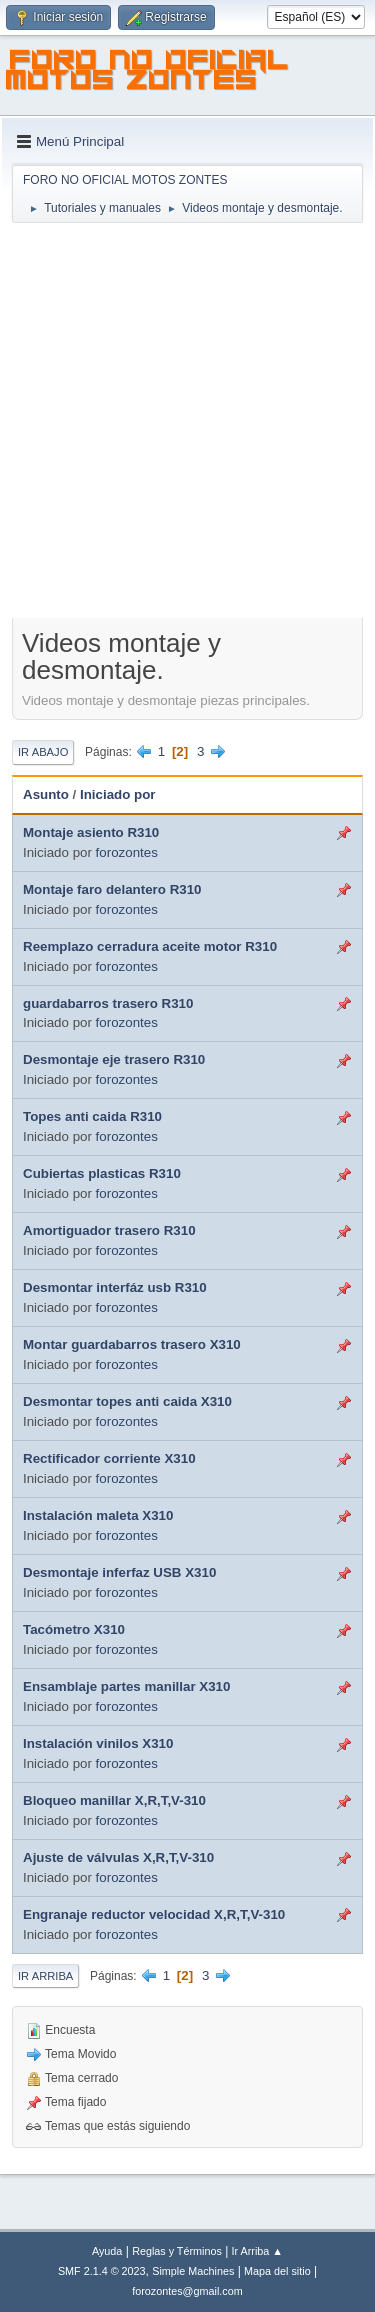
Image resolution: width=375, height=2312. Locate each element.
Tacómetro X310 (74, 1629)
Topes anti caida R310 (92, 1116)
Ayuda (107, 2251)
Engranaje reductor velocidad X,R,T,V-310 (154, 1914)
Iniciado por (118, 794)
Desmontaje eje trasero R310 (114, 1059)
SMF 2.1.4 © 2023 (102, 2271)
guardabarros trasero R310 (108, 1003)
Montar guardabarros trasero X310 (132, 1344)
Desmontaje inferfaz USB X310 (119, 1572)
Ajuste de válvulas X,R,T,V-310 (118, 1857)
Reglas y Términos (177, 2251)
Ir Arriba (45, 1976)
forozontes (127, 852)
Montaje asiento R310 (91, 832)
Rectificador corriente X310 (109, 1458)
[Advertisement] (187, 422)
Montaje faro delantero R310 (112, 889)
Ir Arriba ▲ (257, 2251)
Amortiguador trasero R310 (109, 1230)
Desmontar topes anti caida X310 (127, 1401)
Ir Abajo (43, 752)
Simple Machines (193, 2271)
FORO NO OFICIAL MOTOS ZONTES (148, 73)
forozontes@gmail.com (187, 2291)
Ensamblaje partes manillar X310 (126, 1686)
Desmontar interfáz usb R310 (115, 1287)
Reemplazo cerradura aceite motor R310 (150, 946)
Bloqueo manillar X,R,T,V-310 (114, 1800)
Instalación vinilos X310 (98, 1743)
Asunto (46, 794)
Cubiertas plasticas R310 (102, 1173)
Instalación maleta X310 (98, 1515)
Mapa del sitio (277, 2271)
